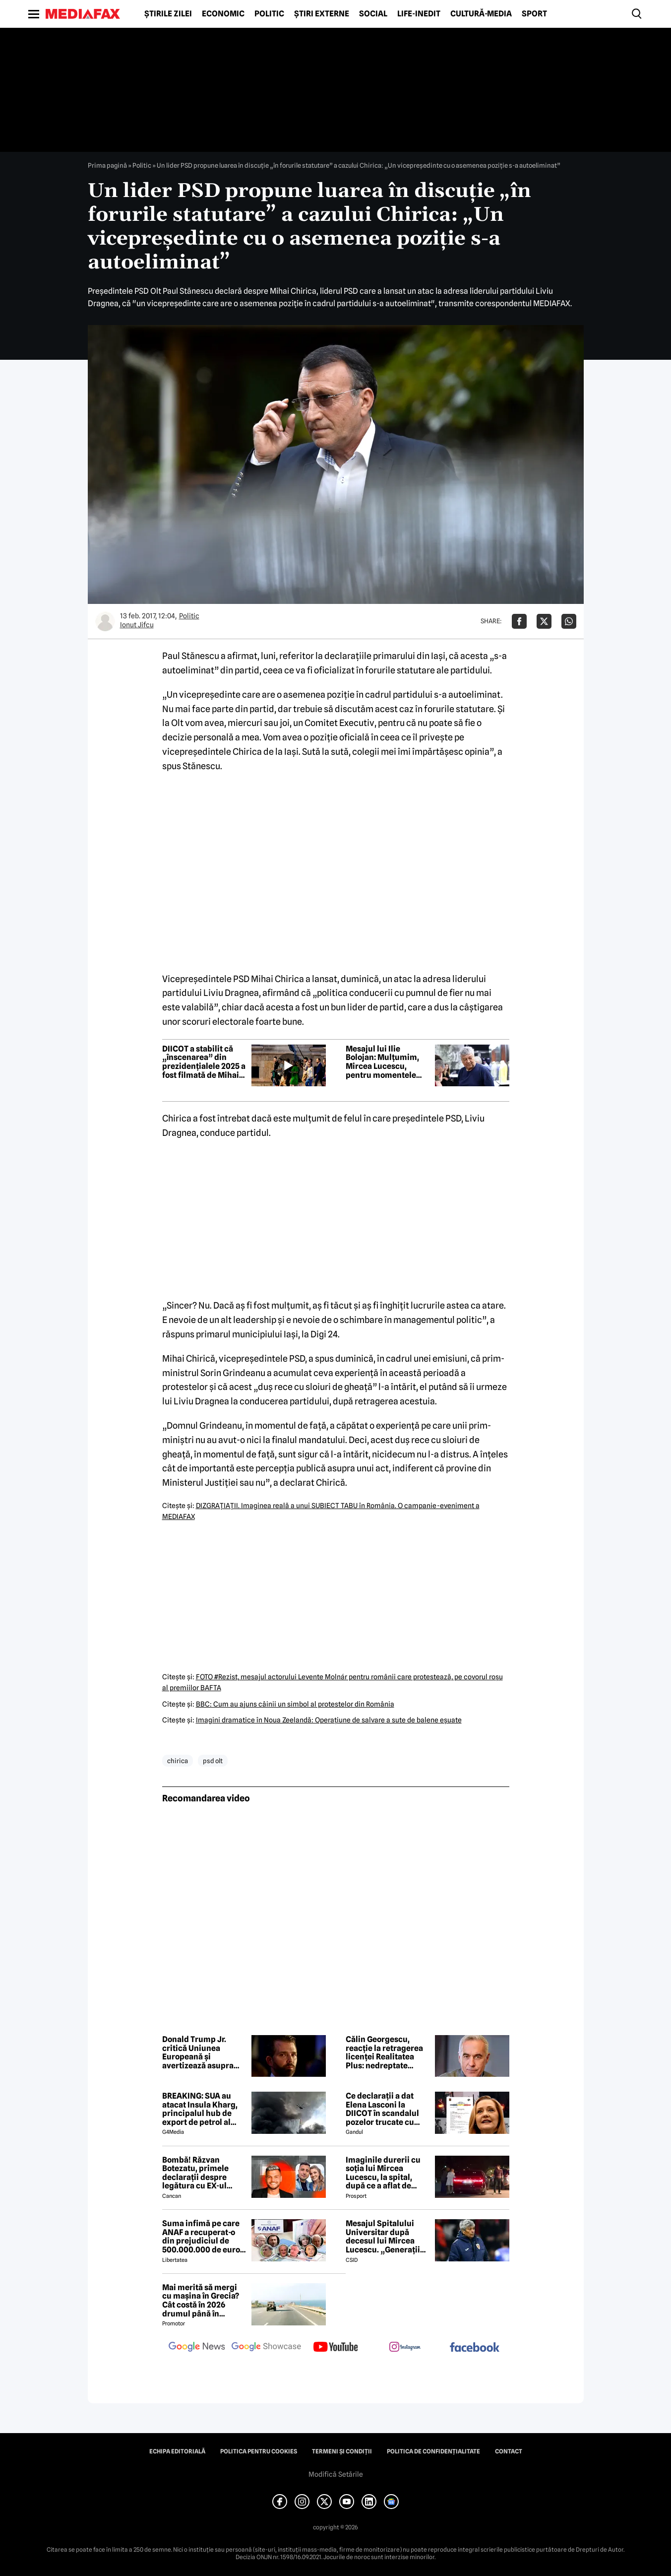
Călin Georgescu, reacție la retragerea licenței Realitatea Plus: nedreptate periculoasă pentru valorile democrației (384, 2052)
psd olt (213, 1761)
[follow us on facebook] (474, 2348)
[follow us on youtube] (335, 2348)
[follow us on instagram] (405, 2348)
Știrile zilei (168, 14)
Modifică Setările (335, 2474)
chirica (177, 1761)
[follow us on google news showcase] (266, 2348)
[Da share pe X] (544, 621)
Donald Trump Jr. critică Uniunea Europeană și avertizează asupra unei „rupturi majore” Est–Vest (203, 2052)
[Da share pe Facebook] (519, 621)
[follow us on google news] (197, 2348)
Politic (269, 14)
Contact (508, 2451)
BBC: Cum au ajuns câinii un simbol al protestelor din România (295, 1704)
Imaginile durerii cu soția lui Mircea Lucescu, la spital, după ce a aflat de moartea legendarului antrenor (387, 2173)
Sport (534, 14)
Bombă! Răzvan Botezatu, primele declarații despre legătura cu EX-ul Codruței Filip (195, 2173)
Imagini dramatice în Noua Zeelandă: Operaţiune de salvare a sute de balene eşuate (329, 1720)
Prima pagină (107, 165)
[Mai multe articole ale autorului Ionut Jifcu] (105, 621)
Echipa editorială (177, 2451)
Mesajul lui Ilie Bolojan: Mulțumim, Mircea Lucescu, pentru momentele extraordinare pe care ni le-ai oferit (386, 1062)
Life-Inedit (418, 14)
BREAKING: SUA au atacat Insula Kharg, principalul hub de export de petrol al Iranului (200, 2109)
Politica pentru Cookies (258, 2451)
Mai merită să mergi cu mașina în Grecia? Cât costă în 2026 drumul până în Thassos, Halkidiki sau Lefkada (203, 2300)
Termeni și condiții (342, 2451)
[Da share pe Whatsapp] (568, 621)
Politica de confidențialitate (433, 2451)
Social (373, 14)
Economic (223, 14)
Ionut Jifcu (137, 625)
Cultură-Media (481, 14)
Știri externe (321, 14)
